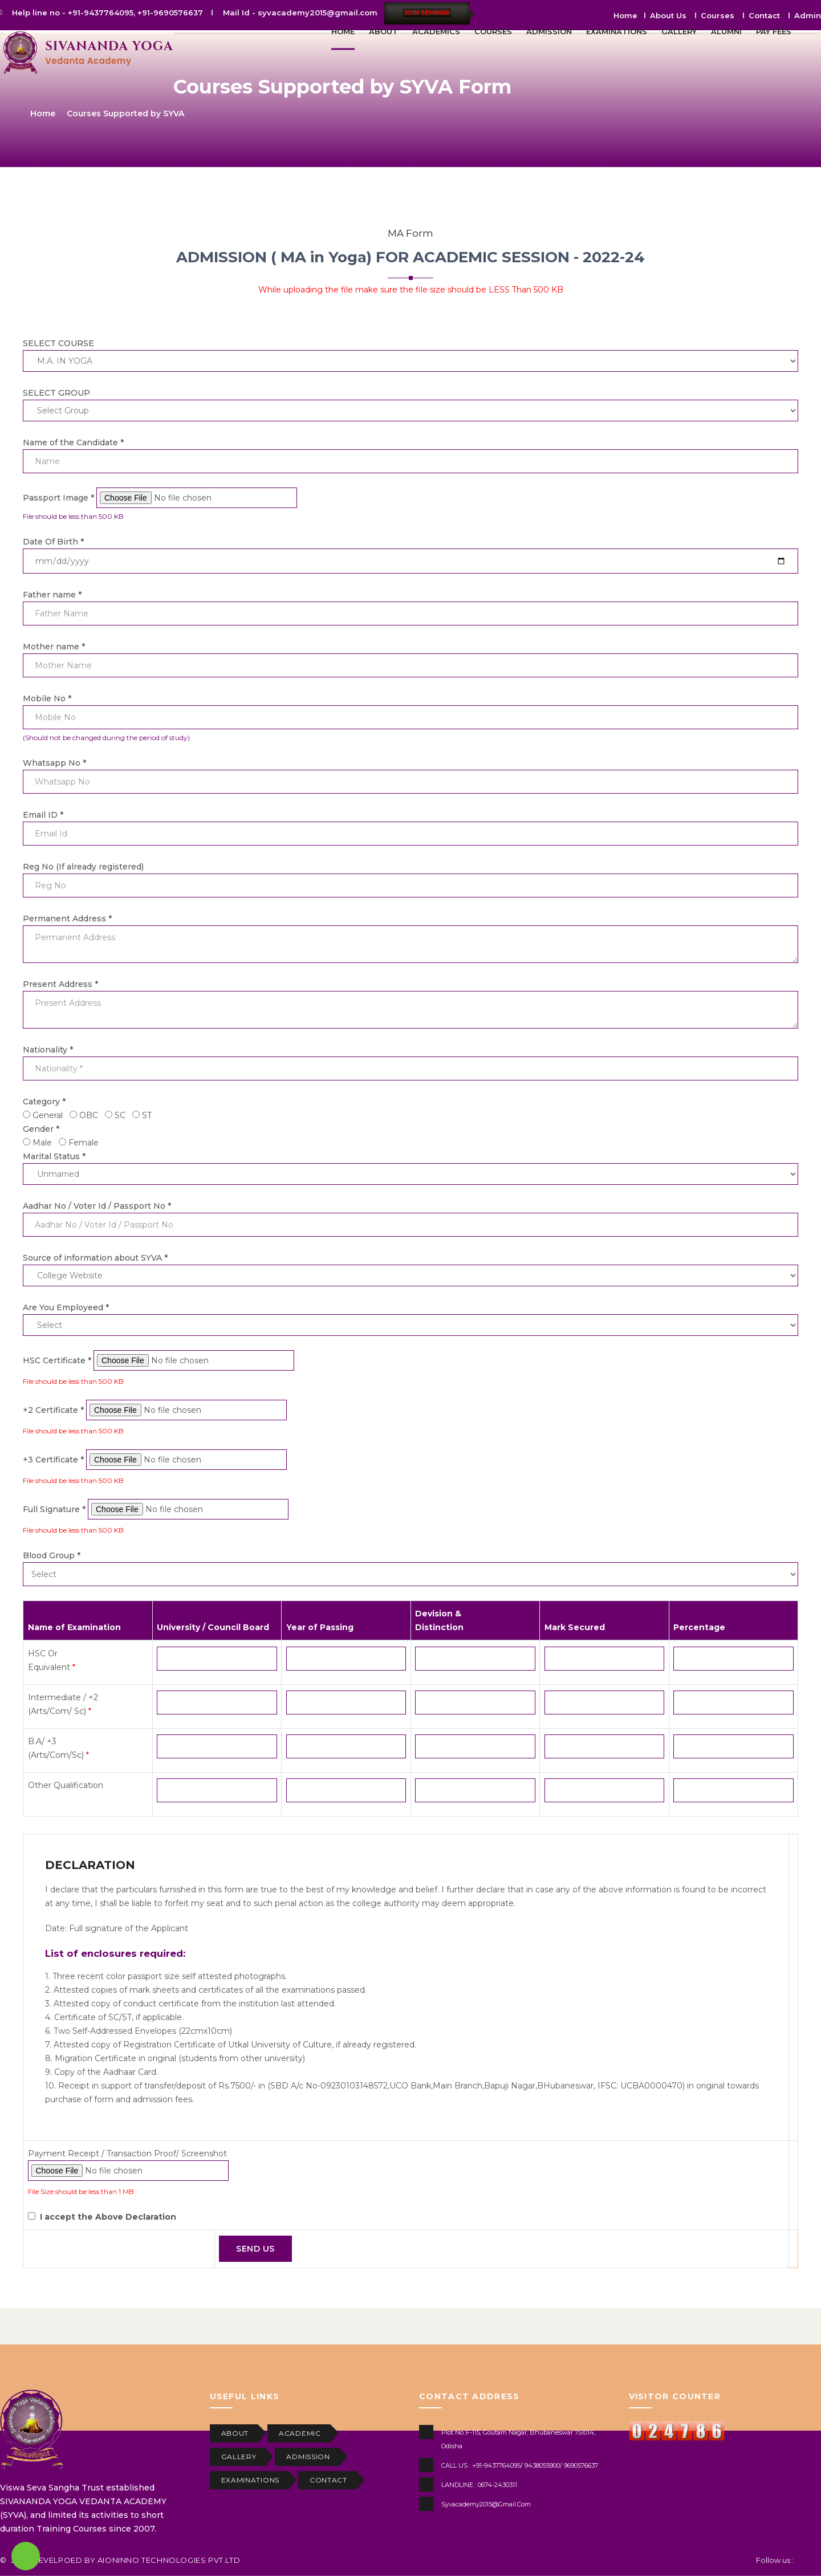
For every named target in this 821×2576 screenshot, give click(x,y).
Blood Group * (51, 1555)
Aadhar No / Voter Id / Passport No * (97, 1206)
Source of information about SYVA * (95, 1258)
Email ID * (43, 815)
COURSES (493, 31)
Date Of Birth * (53, 542)
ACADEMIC (300, 2433)
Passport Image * (59, 498)
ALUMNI (726, 31)
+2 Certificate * (54, 1410)
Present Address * (60, 984)
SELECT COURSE (58, 343)
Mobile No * (47, 698)
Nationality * (48, 1050)
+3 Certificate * (54, 1459)
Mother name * (54, 646)
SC (120, 1115)
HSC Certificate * (58, 1360)
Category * (44, 1101)
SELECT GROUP (56, 393)
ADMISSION (549, 31)
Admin (807, 15)
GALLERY (679, 31)
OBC (88, 1115)
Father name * (52, 595)
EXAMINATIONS (616, 31)
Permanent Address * (67, 918)
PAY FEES (773, 31)
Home (42, 113)
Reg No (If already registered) (83, 867)
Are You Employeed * (66, 1307)
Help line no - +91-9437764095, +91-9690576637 (107, 12)
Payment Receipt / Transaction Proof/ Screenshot (127, 2153)
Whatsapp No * (54, 763)
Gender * (41, 1129)
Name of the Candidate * (73, 442)
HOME (343, 31)
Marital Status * (54, 1156)
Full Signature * (55, 1509)
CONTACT (328, 2480)
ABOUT (383, 31)
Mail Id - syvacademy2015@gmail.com (300, 12)
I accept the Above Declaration (108, 2217)
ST (147, 1115)
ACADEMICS (436, 31)
